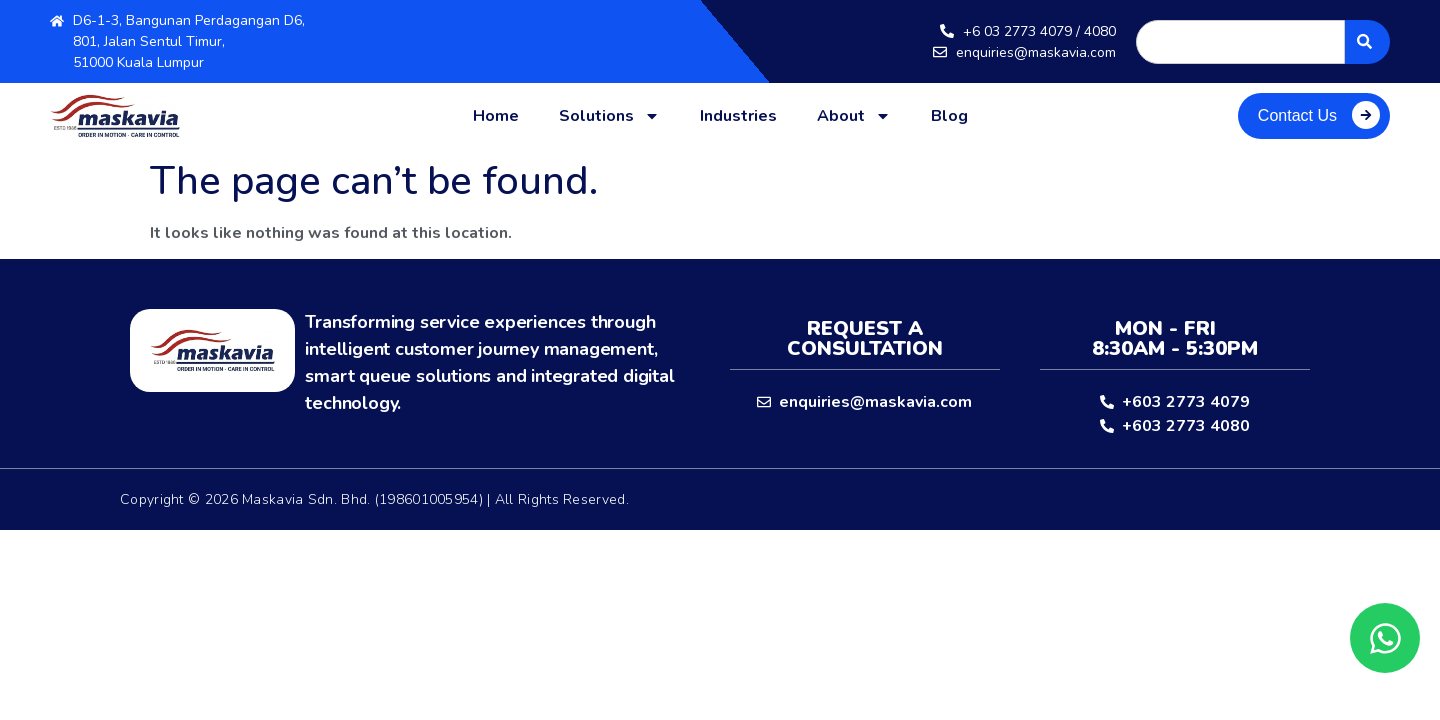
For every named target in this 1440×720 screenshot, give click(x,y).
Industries (738, 116)
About (854, 116)
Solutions (609, 116)
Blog (949, 116)
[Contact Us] (1366, 115)
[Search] (1367, 42)
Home (496, 116)
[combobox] (1240, 42)
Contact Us (1297, 115)
